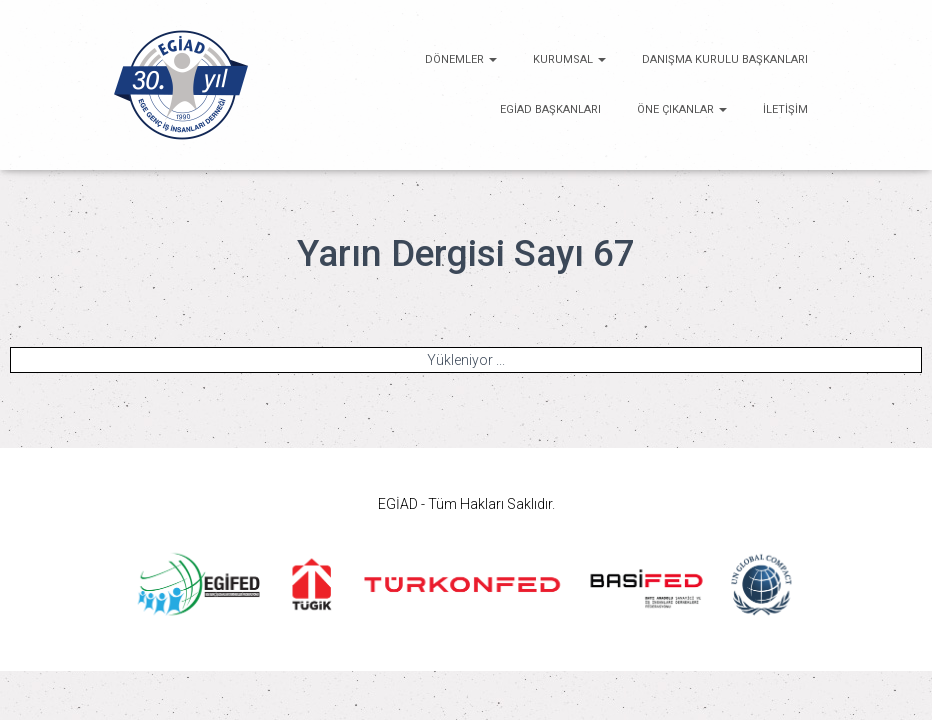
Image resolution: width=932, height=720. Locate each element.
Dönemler (461, 59)
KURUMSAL (569, 59)
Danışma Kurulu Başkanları (725, 59)
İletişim (785, 109)
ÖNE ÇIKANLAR (682, 109)
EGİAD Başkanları (550, 109)
